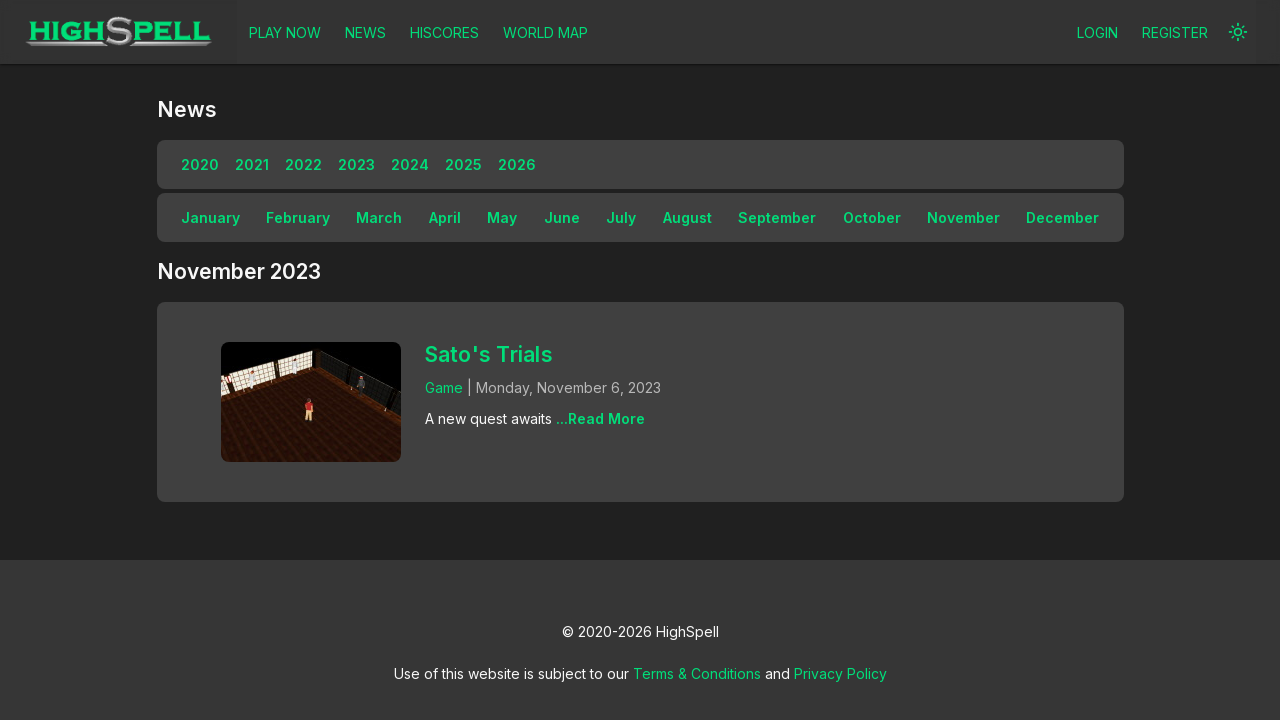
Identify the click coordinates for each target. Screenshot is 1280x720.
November (963, 217)
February (298, 217)
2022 (303, 164)
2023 (356, 164)
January (210, 217)
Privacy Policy (840, 673)
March (379, 217)
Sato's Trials (489, 354)
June (562, 217)
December (1062, 217)
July (621, 217)
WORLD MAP (545, 32)
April (445, 217)
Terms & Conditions (697, 673)
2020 (200, 164)
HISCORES (444, 32)
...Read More (600, 418)
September (777, 217)
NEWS (365, 32)
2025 (463, 164)
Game (444, 387)
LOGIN (1097, 32)
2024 (410, 164)
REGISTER (1175, 32)
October (872, 217)
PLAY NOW (285, 32)
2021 (252, 164)
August (687, 217)
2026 (517, 164)
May (502, 217)
